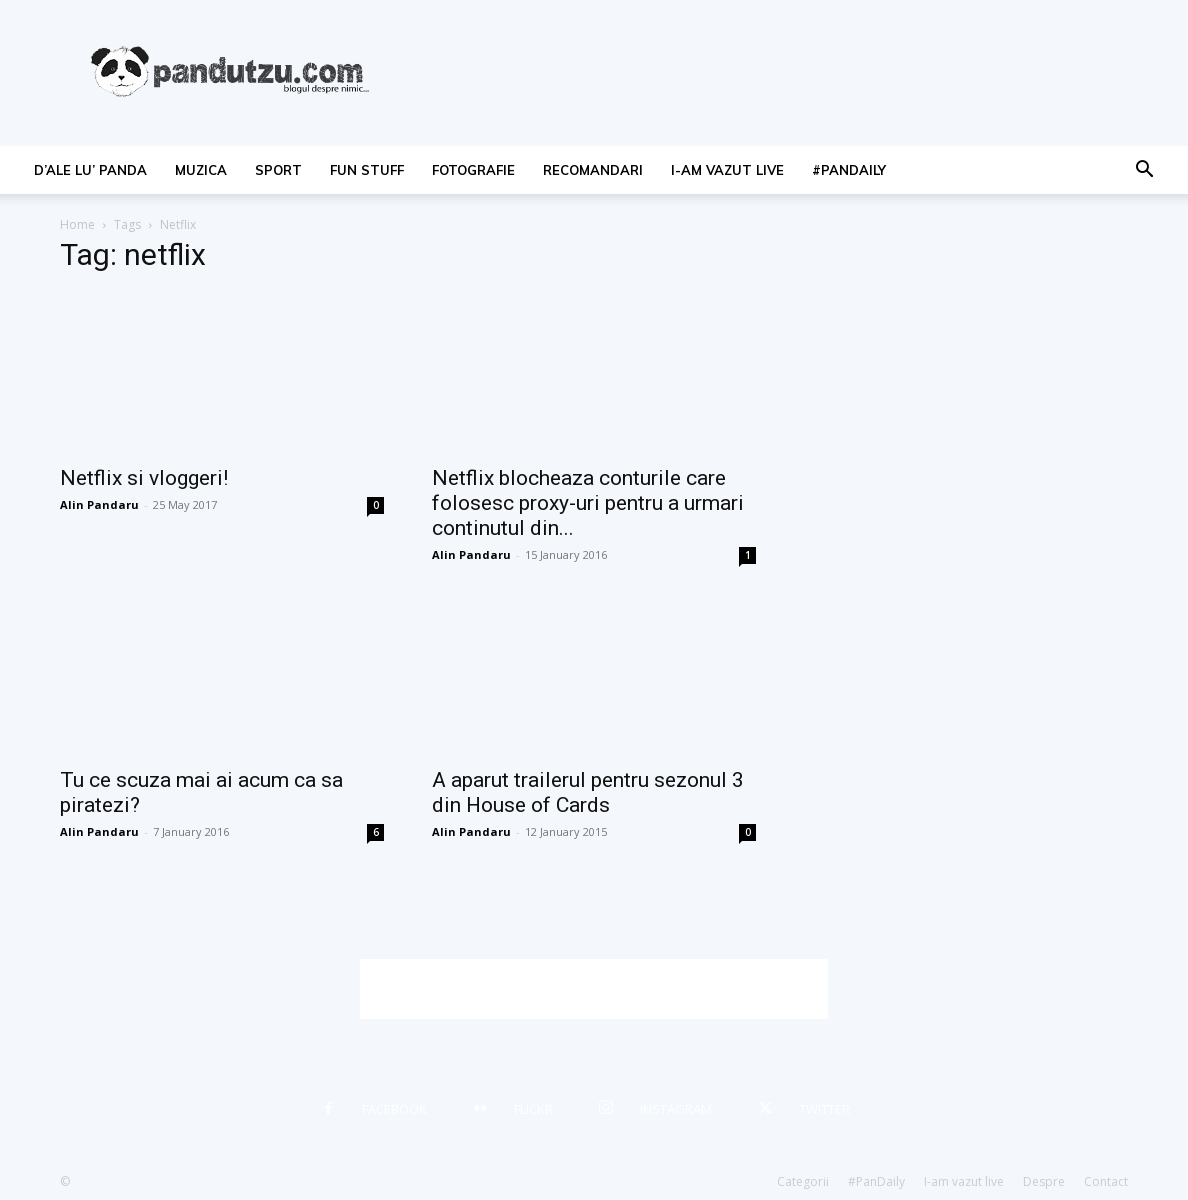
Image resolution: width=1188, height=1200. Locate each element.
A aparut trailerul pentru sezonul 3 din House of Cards (588, 792)
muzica (201, 170)
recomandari (593, 170)
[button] (1144, 171)
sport (278, 170)
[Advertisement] (594, 989)
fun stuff (367, 170)
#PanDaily (849, 170)
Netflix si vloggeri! (144, 478)
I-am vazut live (727, 170)
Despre (1044, 1181)
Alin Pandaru (99, 504)
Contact (1106, 1181)
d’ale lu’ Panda (90, 170)
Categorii (803, 1181)
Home (77, 224)
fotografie (473, 170)
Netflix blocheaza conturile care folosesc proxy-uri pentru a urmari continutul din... (588, 503)
